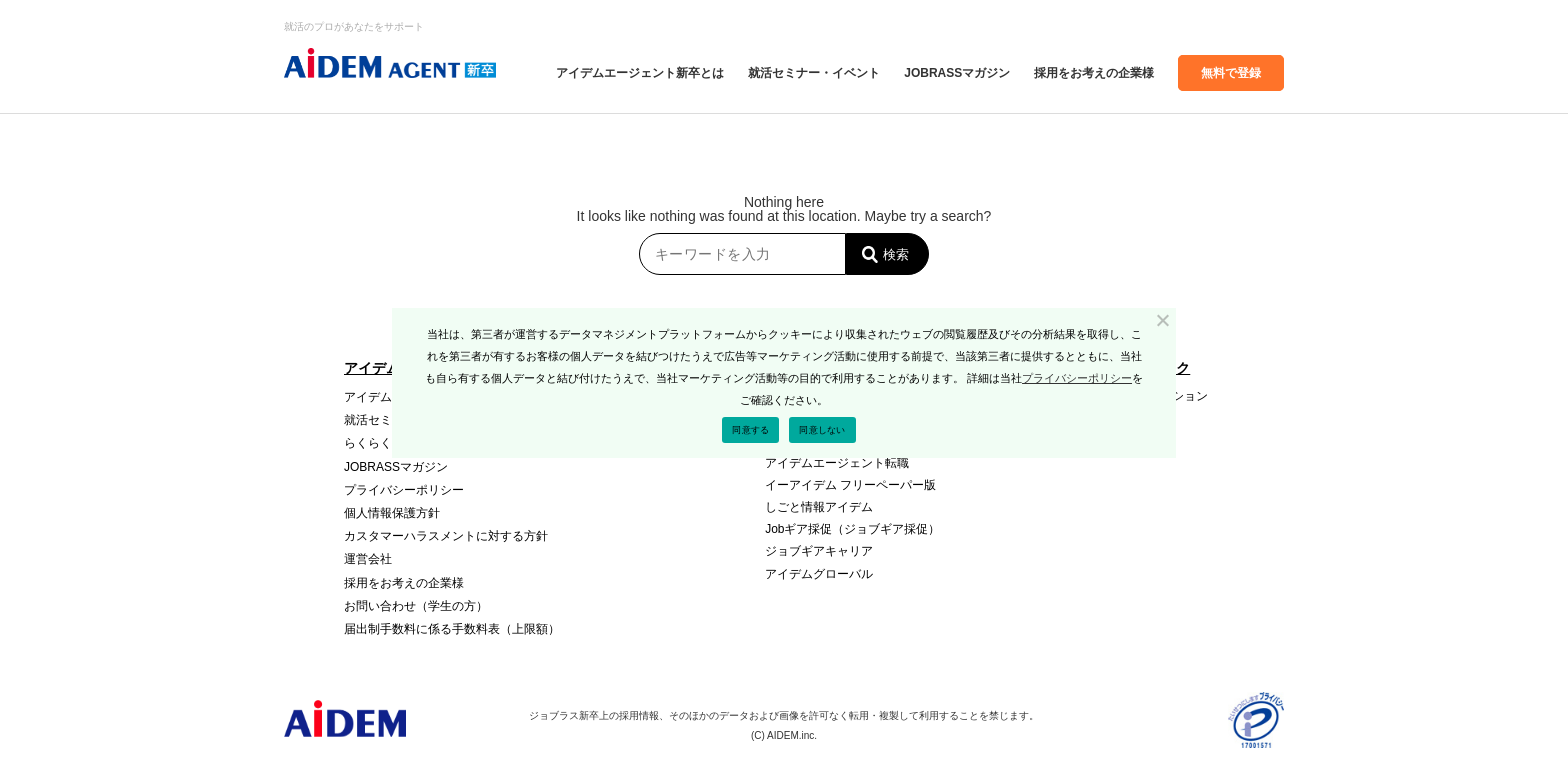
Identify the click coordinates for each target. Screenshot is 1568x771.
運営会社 (368, 559)
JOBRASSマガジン (957, 73)
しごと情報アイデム (819, 507)
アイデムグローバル (819, 574)
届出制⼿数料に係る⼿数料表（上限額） (452, 629)
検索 (896, 254)
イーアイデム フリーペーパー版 (850, 485)
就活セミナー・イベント (814, 73)
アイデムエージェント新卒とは (640, 73)
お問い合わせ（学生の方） (416, 606)
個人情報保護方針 (392, 513)
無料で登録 (1231, 73)
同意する (750, 430)
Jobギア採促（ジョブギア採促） (852, 529)
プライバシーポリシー (404, 490)
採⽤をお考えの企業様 (1094, 73)
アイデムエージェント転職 (837, 463)
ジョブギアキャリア (819, 551)
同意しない (822, 430)
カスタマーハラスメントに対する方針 (446, 536)
